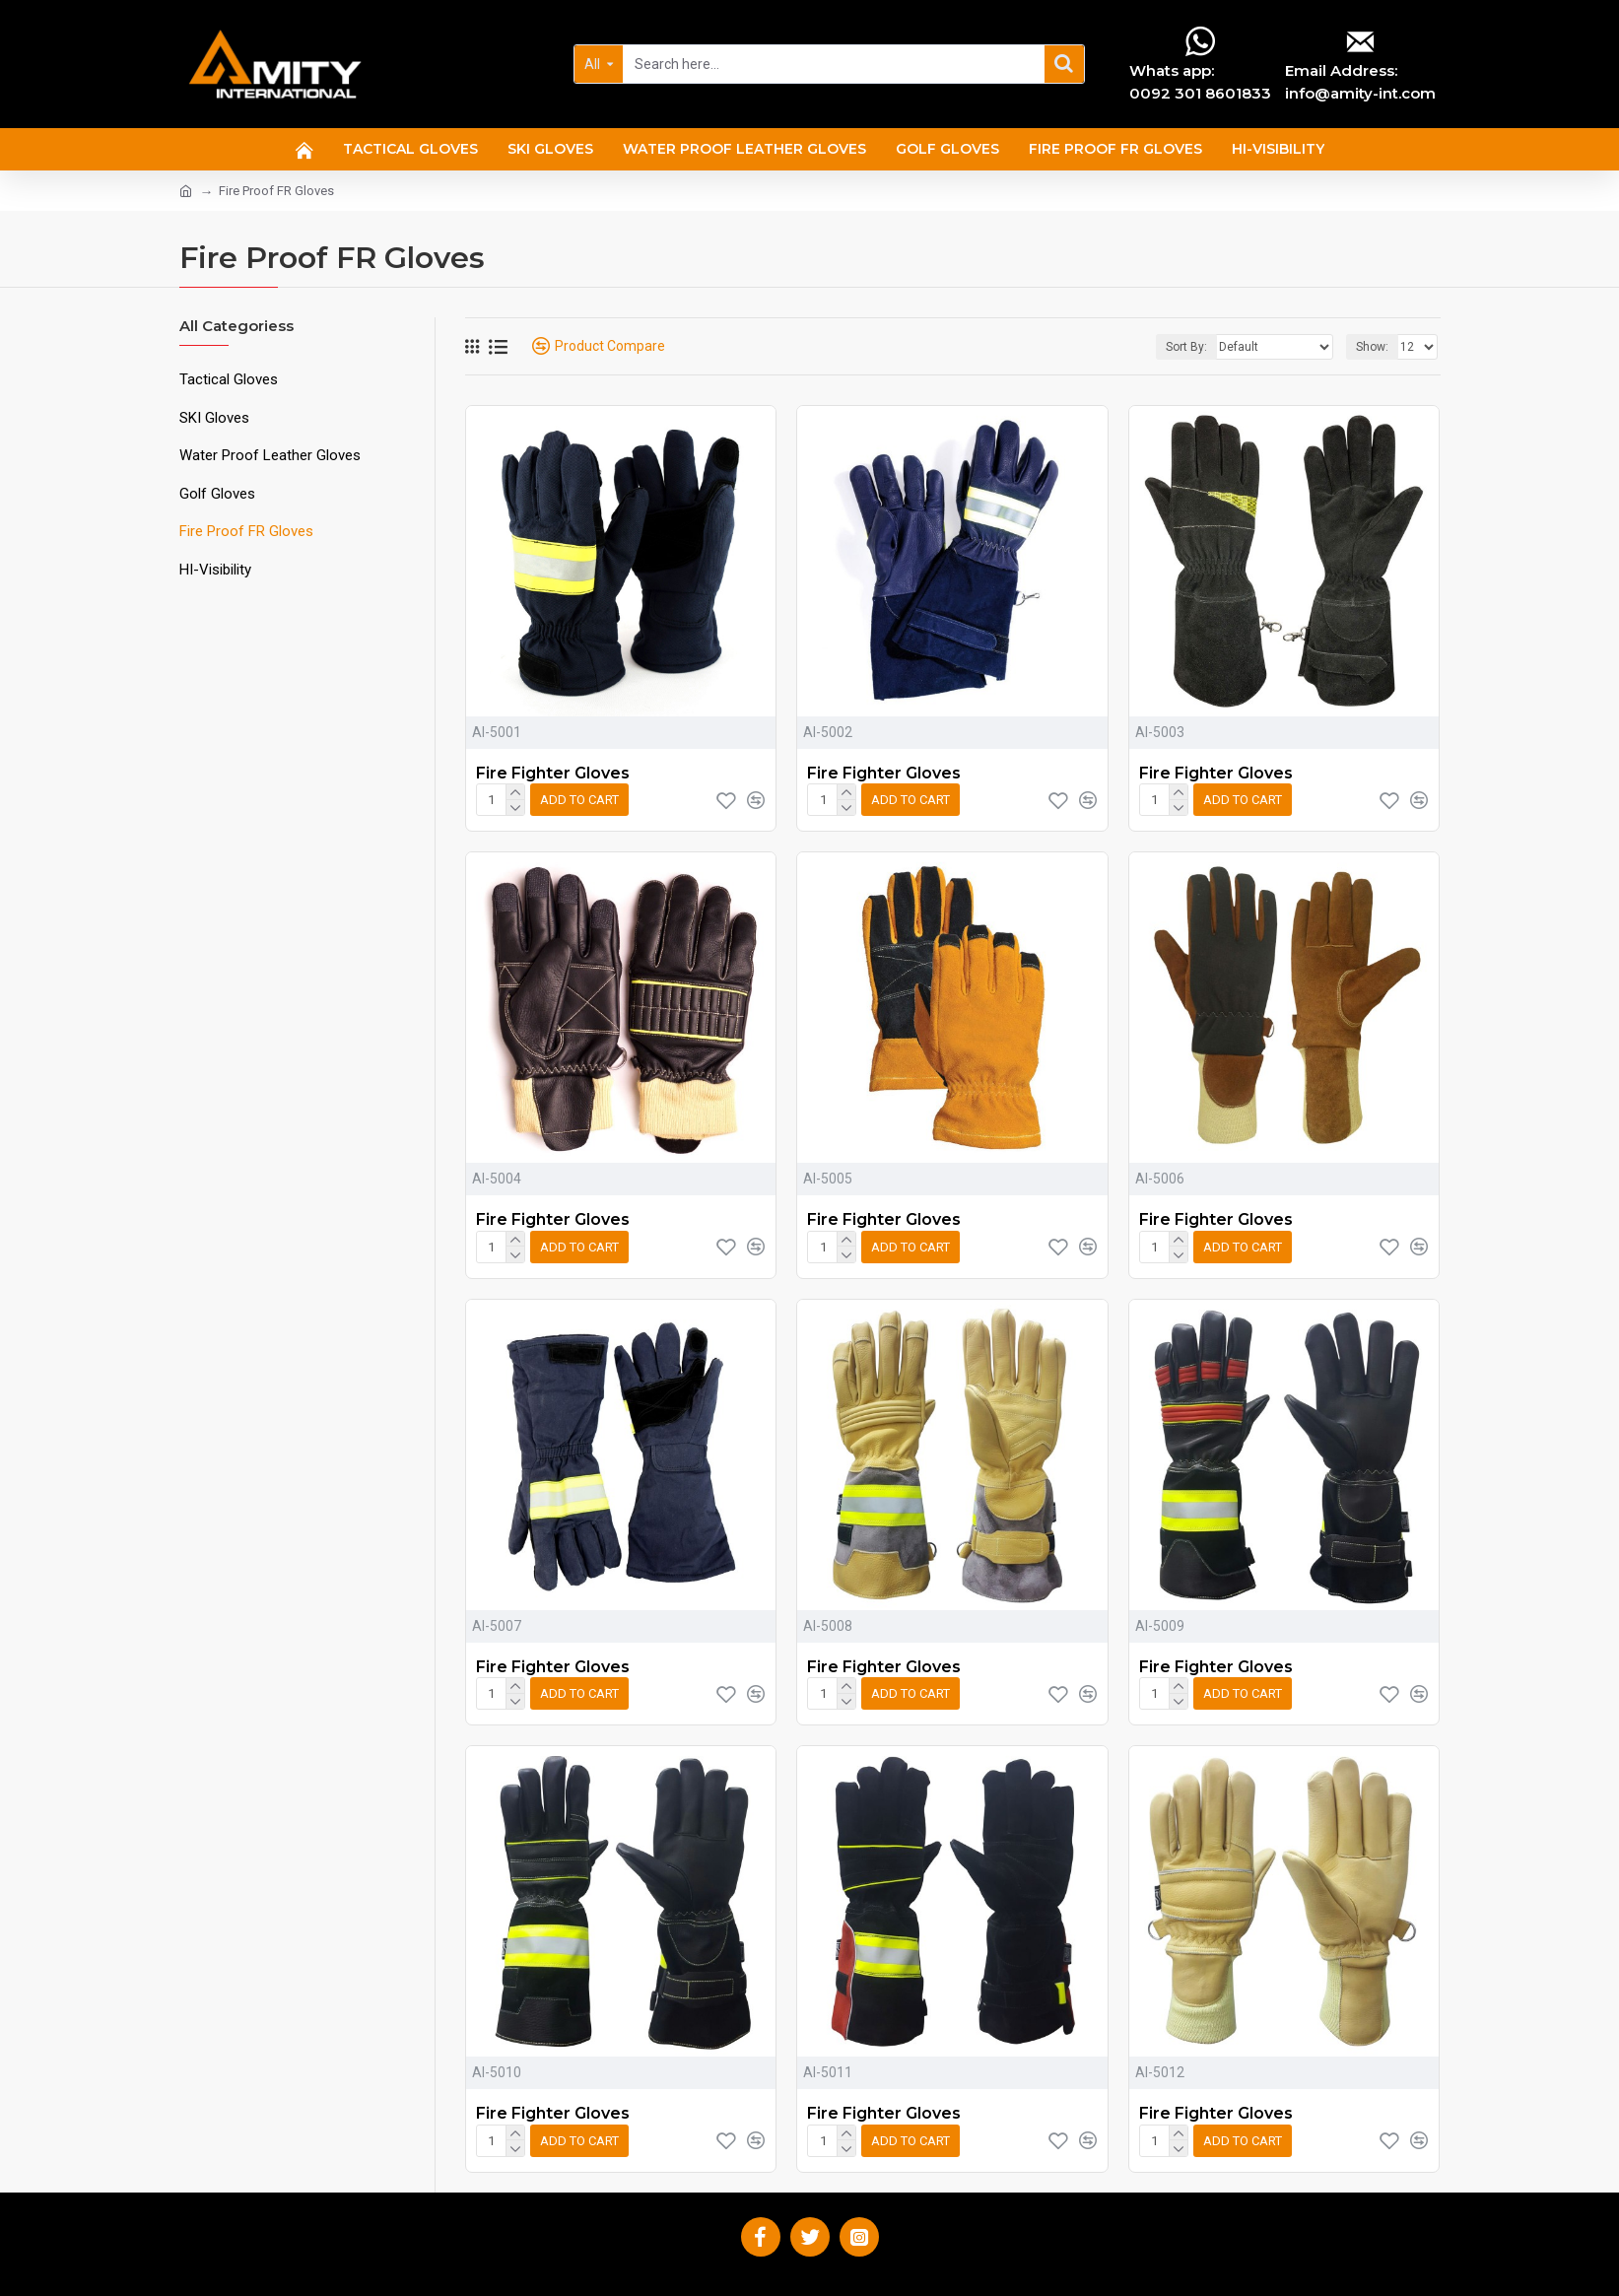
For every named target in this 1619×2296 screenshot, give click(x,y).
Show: (1372, 347)
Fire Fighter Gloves (553, 773)
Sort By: (1186, 347)
